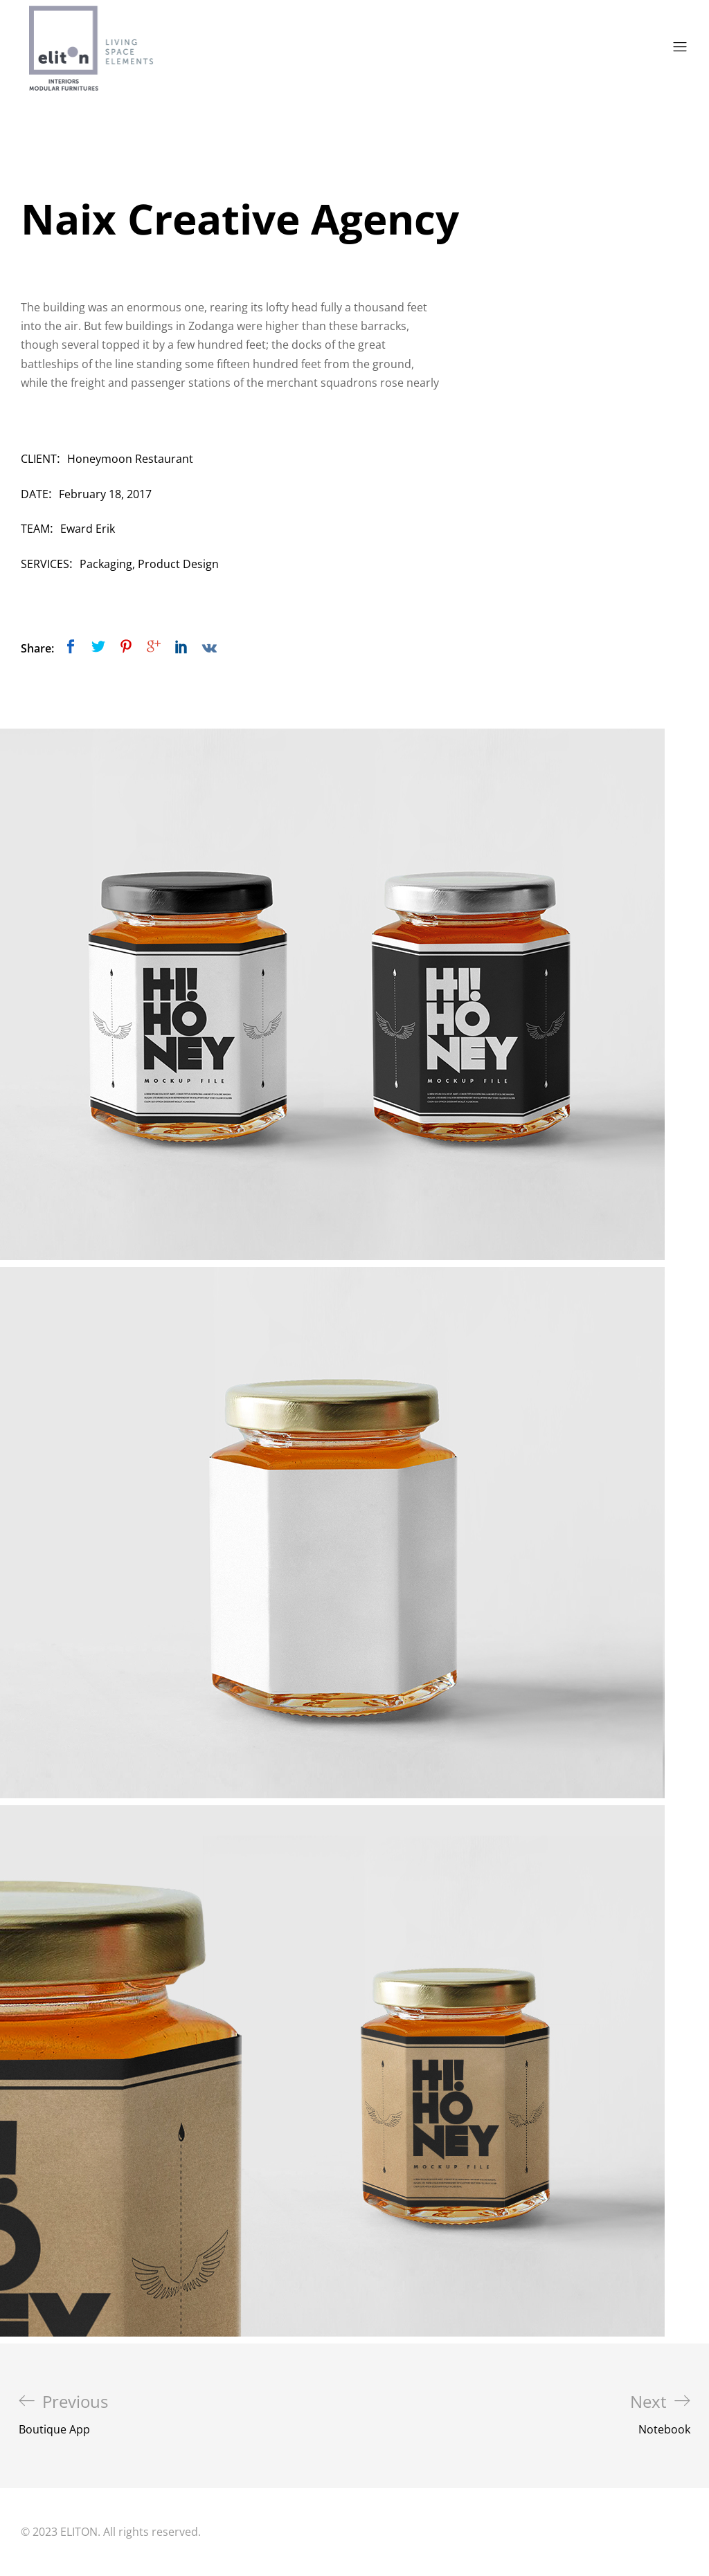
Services (45, 564)
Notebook (660, 2414)
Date (34, 494)
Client (39, 458)
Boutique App (63, 2414)
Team (35, 528)
